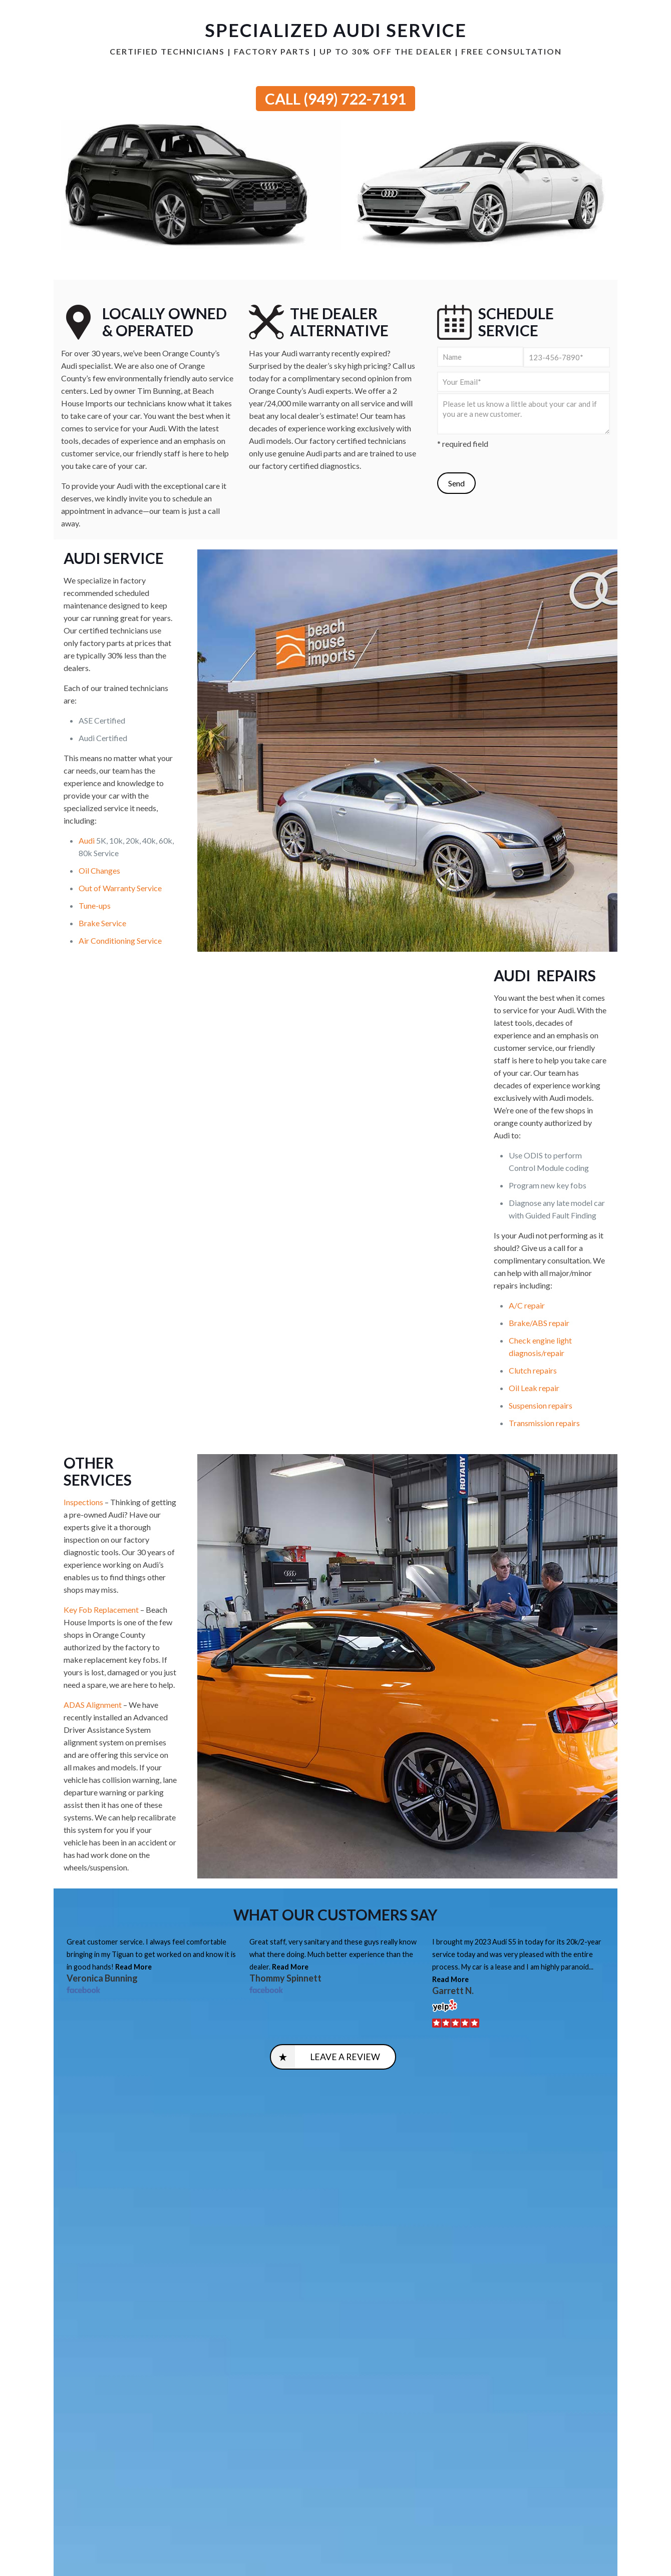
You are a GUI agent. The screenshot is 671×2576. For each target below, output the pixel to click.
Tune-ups (95, 905)
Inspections (83, 1502)
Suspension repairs (540, 1405)
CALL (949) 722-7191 (335, 99)
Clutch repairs (533, 1370)
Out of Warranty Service (120, 888)
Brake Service (102, 923)
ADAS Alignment (93, 1704)
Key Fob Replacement (101, 1609)
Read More (133, 1967)
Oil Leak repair (534, 1388)
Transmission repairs (544, 1423)
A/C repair (527, 1305)
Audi (87, 840)
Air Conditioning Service (120, 940)
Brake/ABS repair (539, 1323)
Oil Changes (99, 870)
